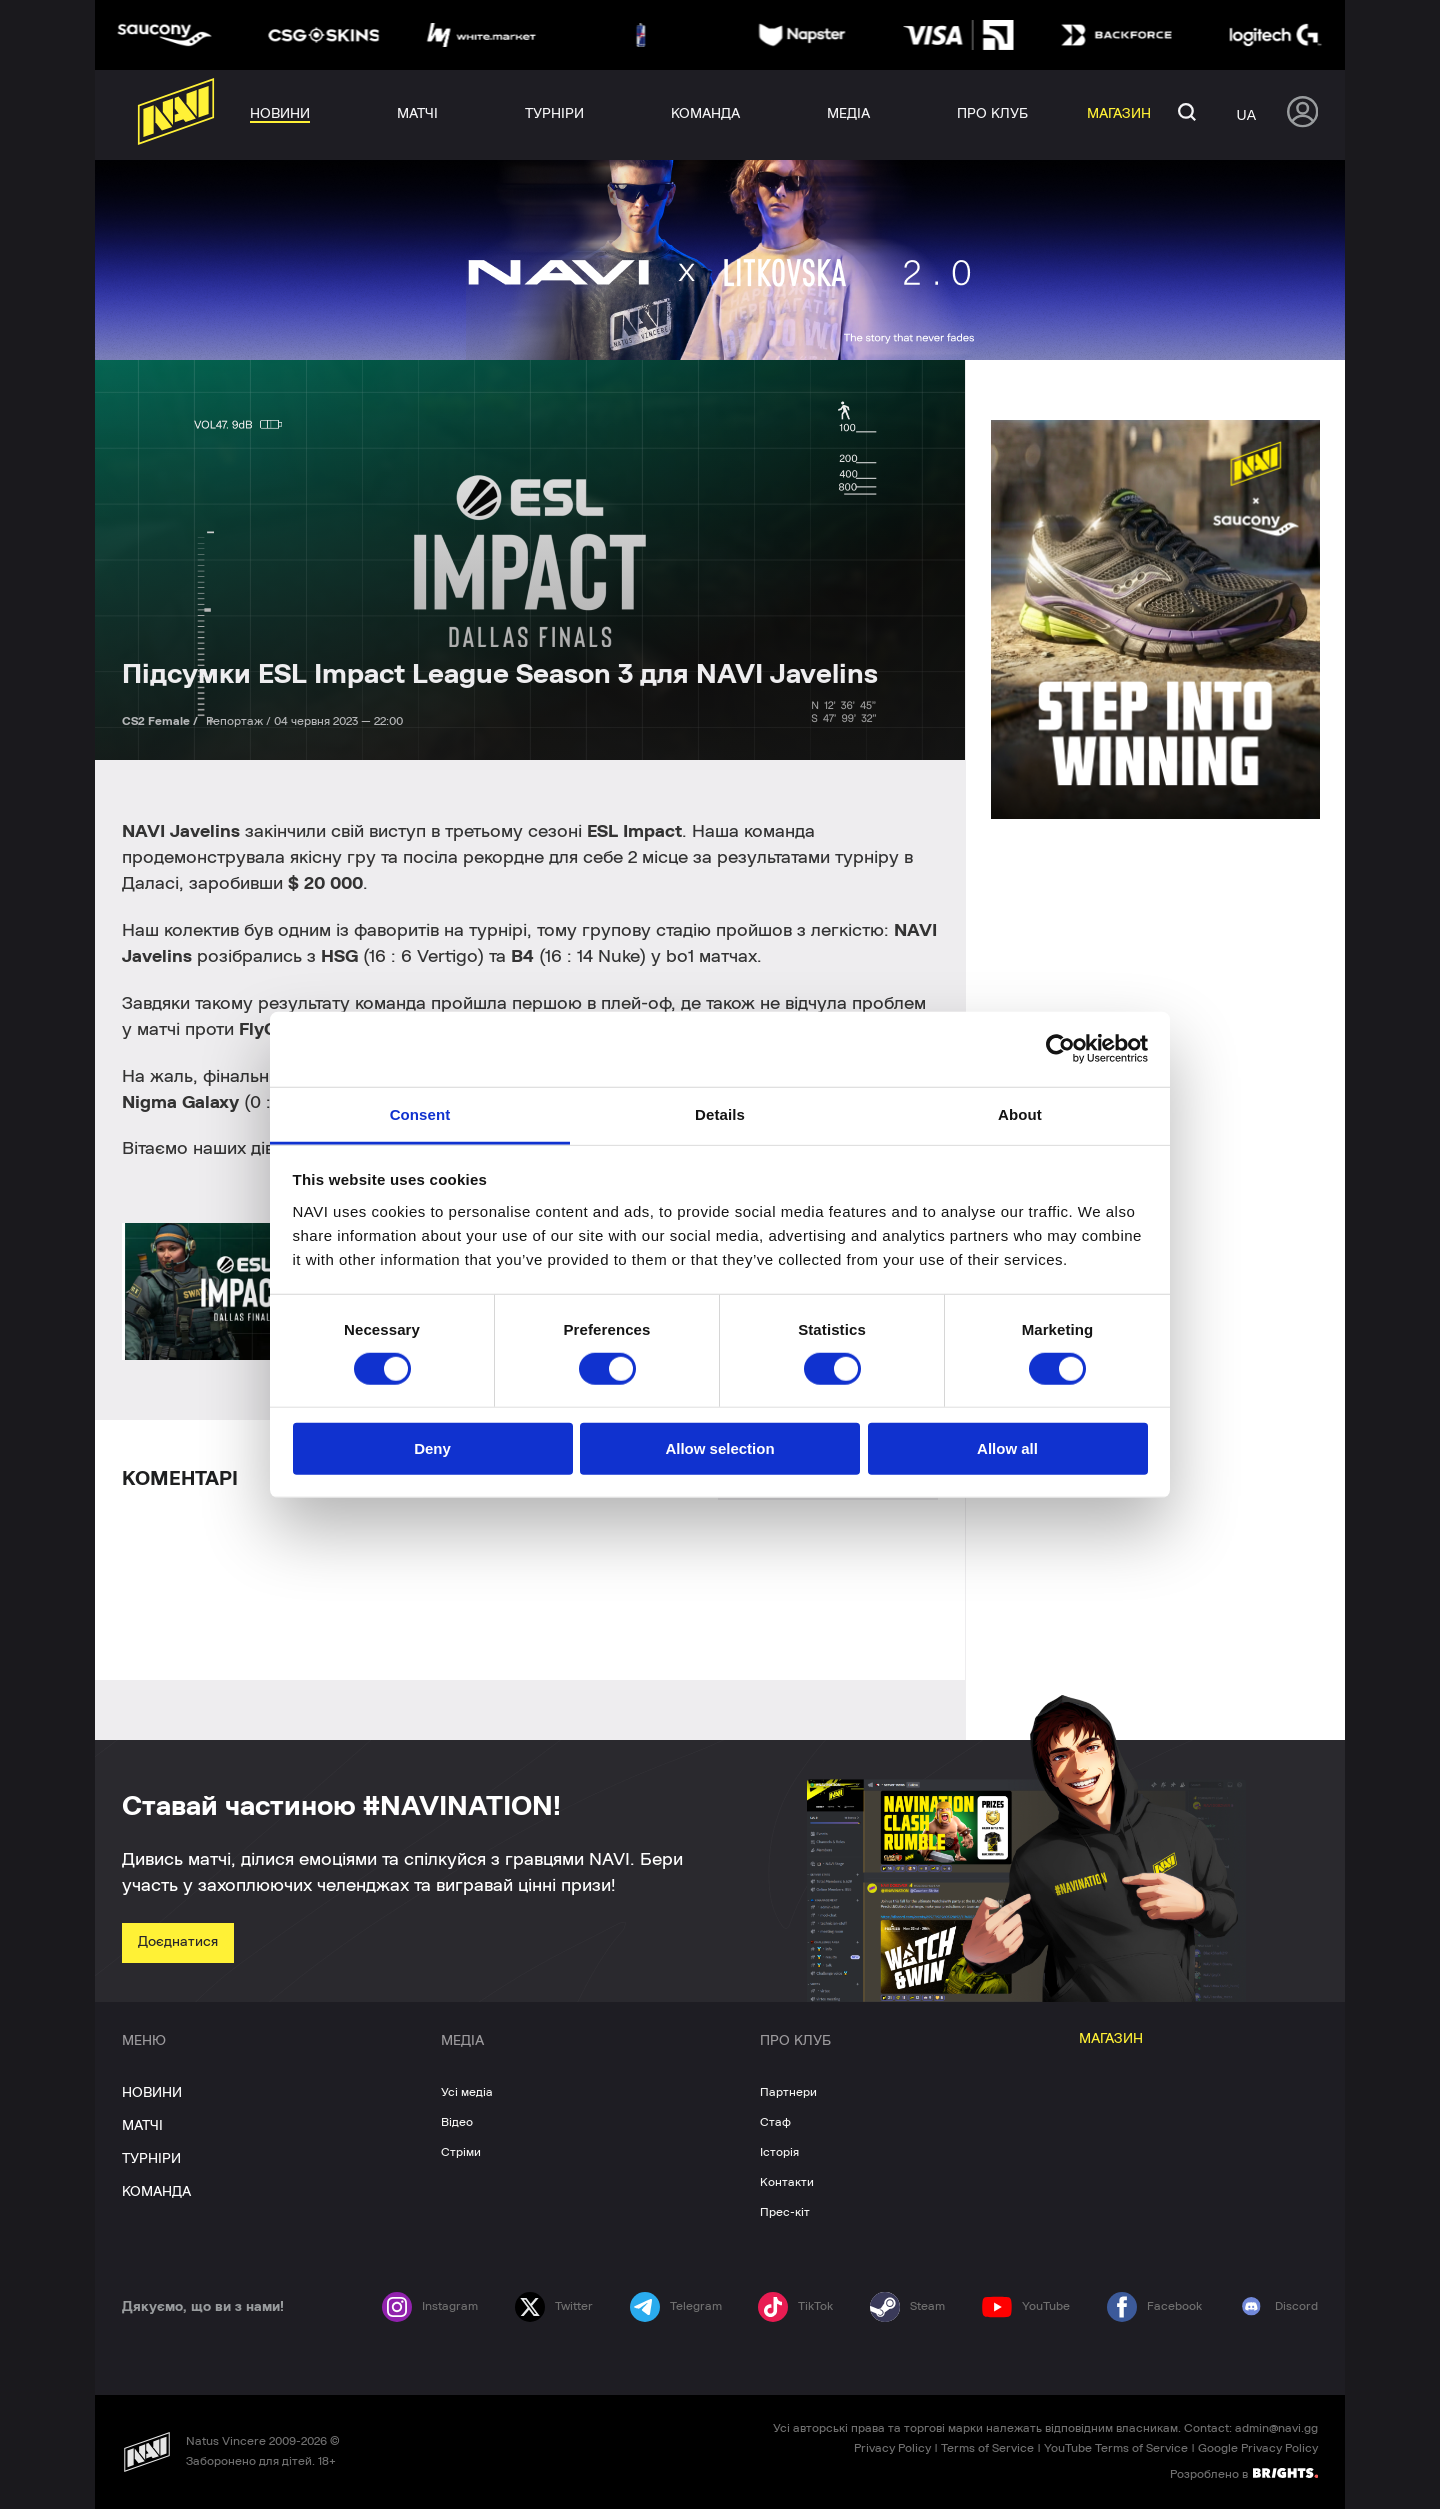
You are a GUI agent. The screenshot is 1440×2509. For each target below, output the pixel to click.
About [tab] (1020, 1113)
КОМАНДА (156, 2192)
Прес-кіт (785, 2212)
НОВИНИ (152, 2093)
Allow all (1007, 1448)
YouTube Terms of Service (1116, 2448)
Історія (779, 2152)
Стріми (461, 2152)
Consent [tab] (420, 1113)
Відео (457, 2122)
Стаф (775, 2122)
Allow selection (719, 1448)
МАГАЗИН (1111, 2039)
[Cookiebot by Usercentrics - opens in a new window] (1060, 1049)
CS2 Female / (161, 721)
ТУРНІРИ (151, 2159)
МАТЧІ (142, 2126)
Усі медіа (467, 2092)
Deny (432, 1448)
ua (1246, 115)
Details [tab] (720, 1113)
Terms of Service (987, 2448)
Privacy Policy (892, 2448)
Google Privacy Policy (1258, 2448)
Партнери (788, 2092)
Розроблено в (1244, 2473)
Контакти (787, 2182)
